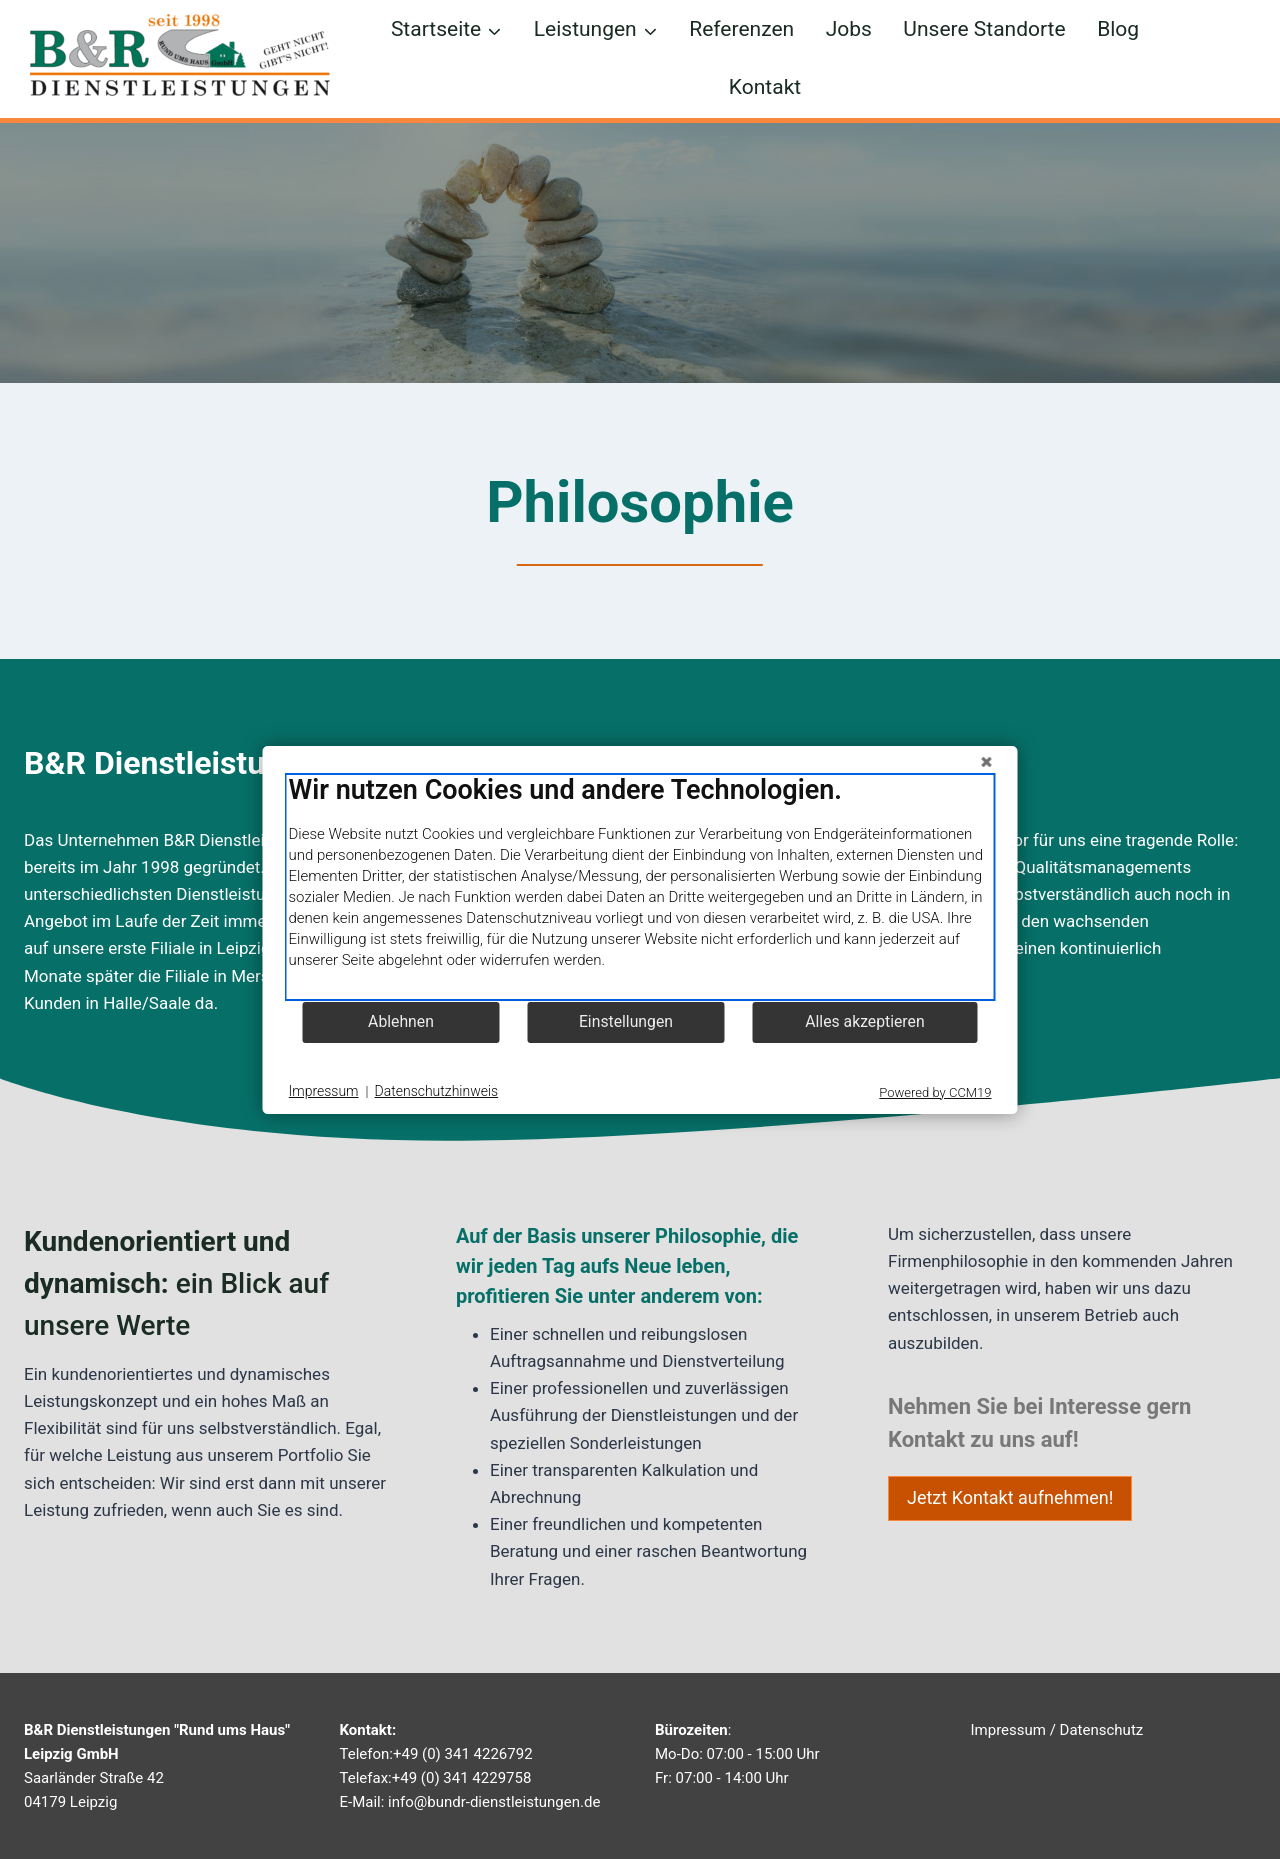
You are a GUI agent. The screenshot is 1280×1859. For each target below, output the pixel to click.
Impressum (1008, 1730)
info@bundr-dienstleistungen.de (494, 1802)
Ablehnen (401, 1021)
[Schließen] (987, 762)
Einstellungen (626, 1021)
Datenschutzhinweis (437, 1091)
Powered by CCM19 (935, 1092)
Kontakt (765, 87)
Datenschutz (1102, 1730)
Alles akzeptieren (864, 1021)
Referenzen (741, 29)
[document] (640, 887)
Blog (1118, 29)
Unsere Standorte (984, 29)
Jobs (849, 29)
